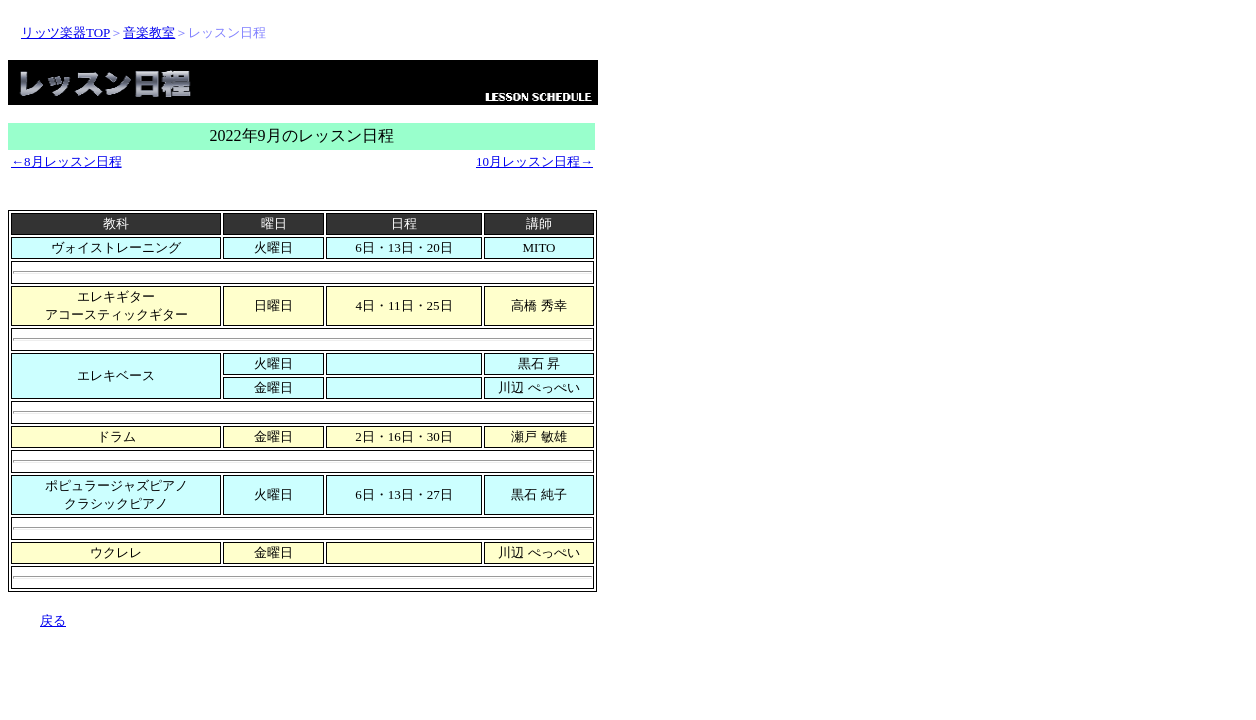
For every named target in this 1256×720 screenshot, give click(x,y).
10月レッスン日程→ (534, 161)
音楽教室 (149, 32)
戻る (53, 620)
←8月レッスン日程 (66, 161)
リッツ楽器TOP (65, 32)
